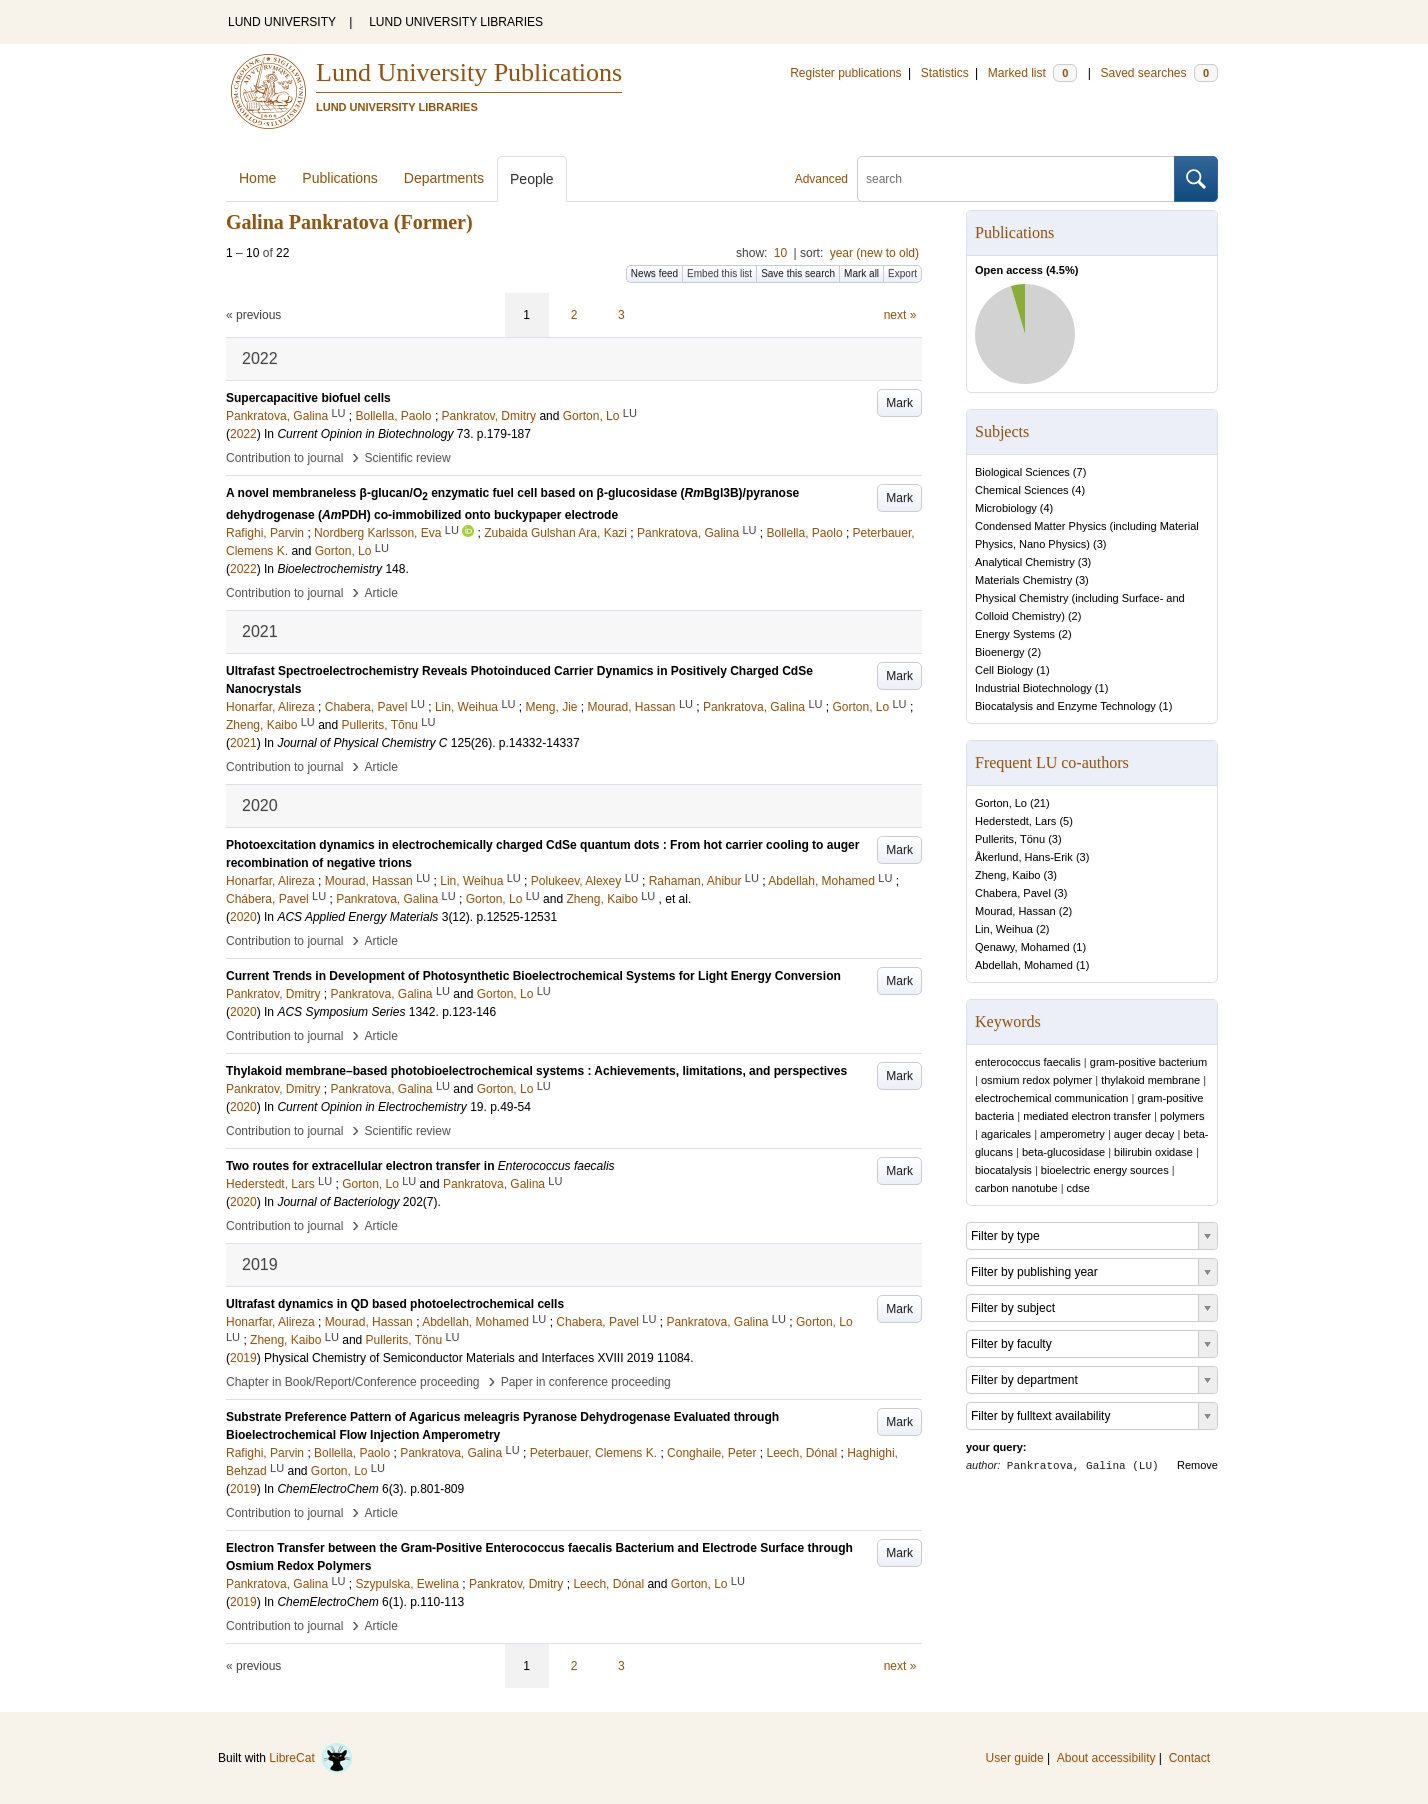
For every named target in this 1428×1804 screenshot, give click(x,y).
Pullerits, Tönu (1010, 839)
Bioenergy (1000, 652)
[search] (1016, 179)
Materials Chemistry (1023, 580)
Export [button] (902, 273)
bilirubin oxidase (1153, 1152)
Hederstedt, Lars (1015, 821)
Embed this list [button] (719, 273)
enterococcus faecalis (1028, 1062)
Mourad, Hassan (1015, 911)
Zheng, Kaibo (1007, 875)
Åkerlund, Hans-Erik (1024, 857)
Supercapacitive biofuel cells (308, 398)
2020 (243, 917)
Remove (1197, 1465)
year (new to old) (874, 253)
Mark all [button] (861, 273)
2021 (243, 743)
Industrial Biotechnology (1033, 688)
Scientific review (408, 458)
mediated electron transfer (1087, 1116)
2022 (243, 434)
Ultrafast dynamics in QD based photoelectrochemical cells (395, 1304)
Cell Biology (1004, 670)
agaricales (1006, 1134)
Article (381, 593)
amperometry (1072, 1134)
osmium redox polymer (1036, 1080)
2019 (243, 1358)
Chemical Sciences (1022, 490)
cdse (1078, 1188)
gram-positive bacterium (1148, 1062)
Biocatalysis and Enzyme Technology (1065, 706)
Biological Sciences (1022, 472)
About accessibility (1106, 1758)
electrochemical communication (1051, 1098)
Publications (340, 178)
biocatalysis (1003, 1170)
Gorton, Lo (1001, 803)
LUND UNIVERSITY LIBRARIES (456, 22)
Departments (444, 178)
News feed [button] (654, 273)
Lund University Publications (469, 72)
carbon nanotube (1016, 1188)
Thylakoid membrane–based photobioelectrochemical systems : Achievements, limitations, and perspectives (536, 1071)
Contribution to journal (284, 458)
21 (1040, 803)
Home (257, 178)
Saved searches (1159, 73)
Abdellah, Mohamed (1024, 965)
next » (900, 315)
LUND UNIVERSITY (282, 22)
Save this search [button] (798, 273)
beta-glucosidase (1063, 1152)
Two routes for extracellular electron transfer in (420, 1166)
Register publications (845, 73)
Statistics (945, 73)
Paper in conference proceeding (586, 1382)
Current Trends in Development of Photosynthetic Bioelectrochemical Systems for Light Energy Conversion (533, 976)
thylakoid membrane (1150, 1080)
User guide (1015, 1758)
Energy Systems (1015, 634)
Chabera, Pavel (1013, 893)
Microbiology (1006, 508)
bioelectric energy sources (1105, 1170)
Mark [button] (899, 403)
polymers (1182, 1116)
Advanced (821, 179)
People (532, 179)
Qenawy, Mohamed (1022, 947)
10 (780, 253)
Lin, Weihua (1004, 929)
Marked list (1032, 73)
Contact (1189, 1758)
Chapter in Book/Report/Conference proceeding (353, 1382)
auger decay (1144, 1134)
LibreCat (311, 1758)
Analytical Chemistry (1025, 562)
